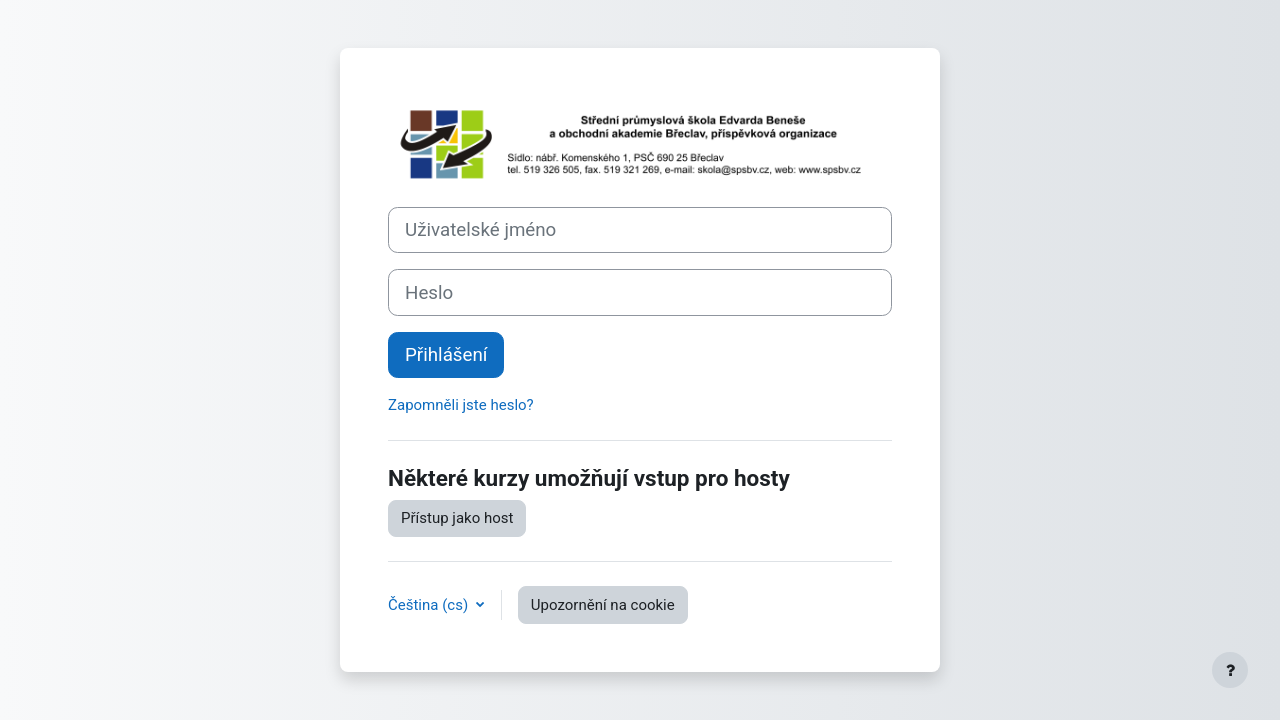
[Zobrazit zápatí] (1230, 670)
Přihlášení (446, 355)
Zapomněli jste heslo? (461, 405)
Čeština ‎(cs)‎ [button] (430, 605)
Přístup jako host (457, 518)
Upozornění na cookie (603, 605)
